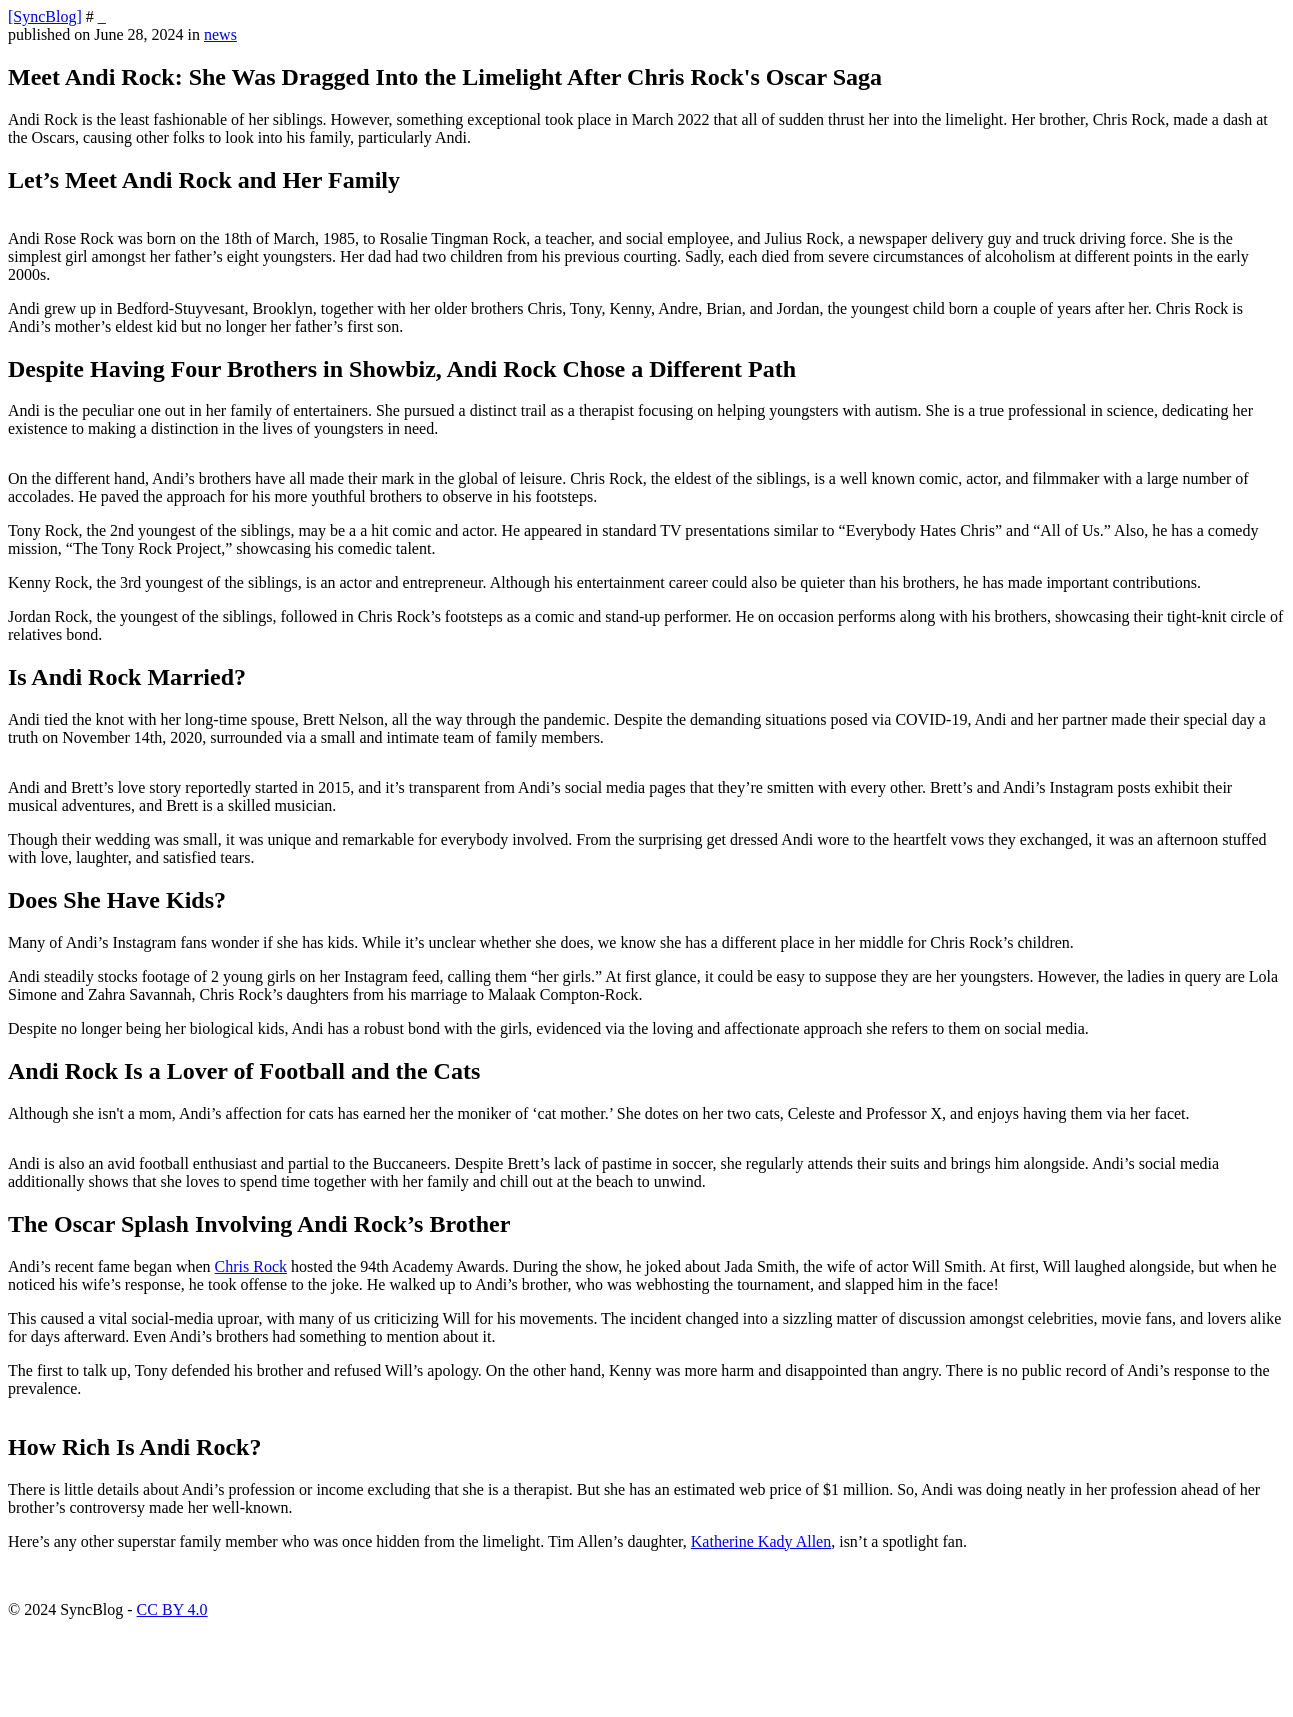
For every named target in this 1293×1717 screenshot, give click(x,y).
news (220, 34)
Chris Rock (251, 1266)
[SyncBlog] (45, 16)
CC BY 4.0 (172, 1609)
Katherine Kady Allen (761, 1541)
